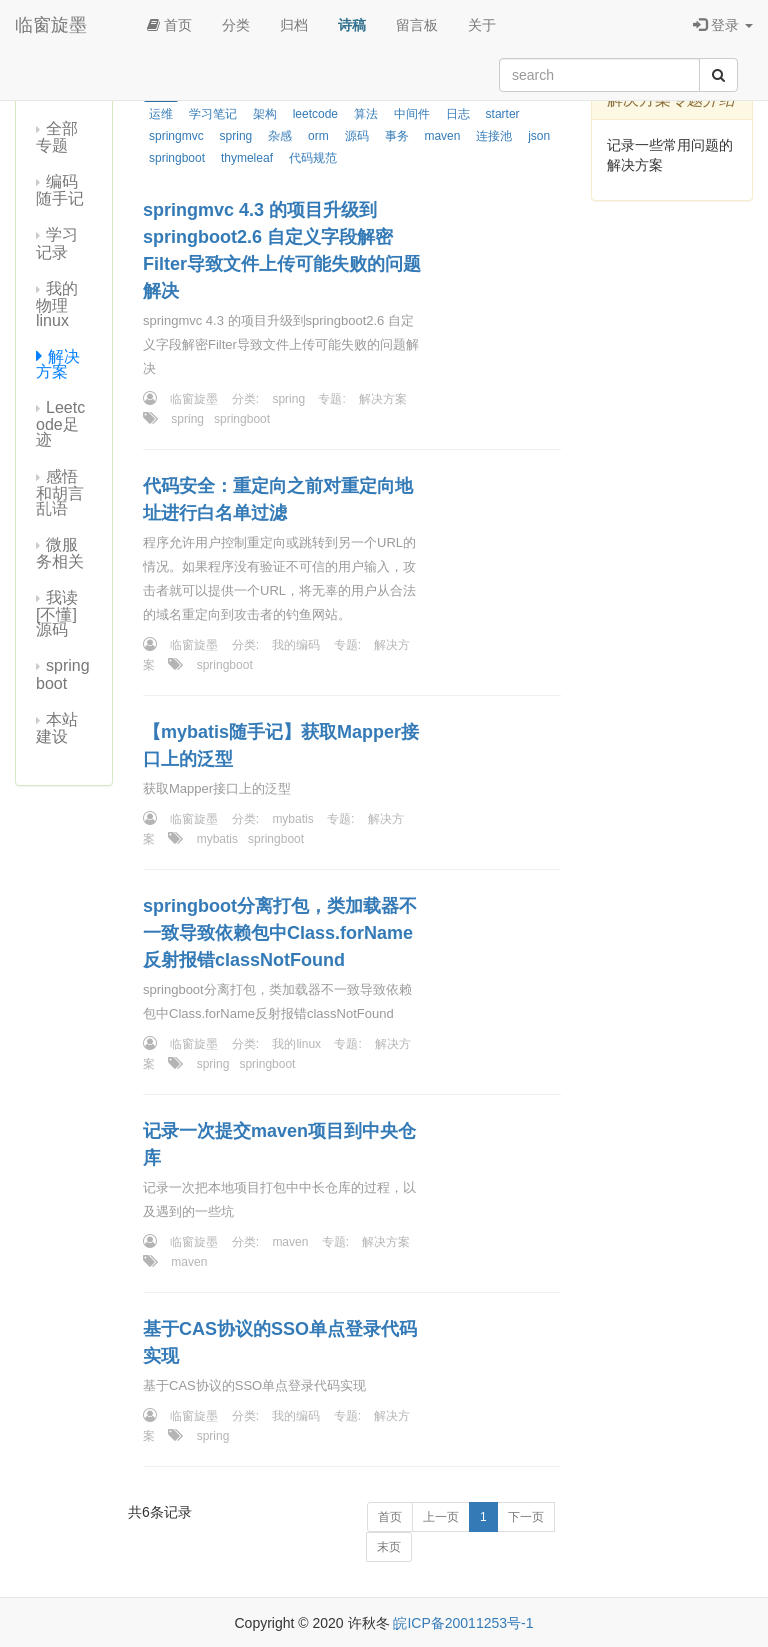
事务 (397, 136)
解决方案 (58, 364)
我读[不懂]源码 (57, 613)
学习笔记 (213, 114)
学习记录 (57, 243)
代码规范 (313, 158)
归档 (294, 25)
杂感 (280, 136)
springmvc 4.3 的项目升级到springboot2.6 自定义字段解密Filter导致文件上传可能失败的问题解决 (282, 250)
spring (236, 136)
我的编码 (296, 645)
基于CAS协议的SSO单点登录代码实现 (280, 1342)
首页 (169, 25)
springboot (63, 674)
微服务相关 (60, 553)
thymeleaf (247, 158)
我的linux (296, 1044)
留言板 (417, 25)
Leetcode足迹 (60, 423)
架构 (265, 114)
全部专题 (57, 137)
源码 (357, 136)
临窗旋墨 (51, 25)
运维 (161, 114)
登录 (723, 25)
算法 (366, 114)
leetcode (315, 114)
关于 (482, 25)
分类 (236, 25)
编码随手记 (60, 190)
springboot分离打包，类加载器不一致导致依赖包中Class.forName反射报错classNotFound (280, 933)
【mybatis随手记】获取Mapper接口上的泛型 (281, 745)
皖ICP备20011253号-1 (463, 1623)
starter (503, 114)
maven (442, 136)
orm (318, 136)
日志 (458, 114)
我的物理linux (57, 304)
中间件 (412, 114)
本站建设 (57, 728)
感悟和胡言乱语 (60, 492)
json (539, 136)
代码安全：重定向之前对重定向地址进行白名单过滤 (278, 499)
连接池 (494, 136)
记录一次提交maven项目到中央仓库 (279, 1144)
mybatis (292, 819)
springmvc (176, 136)
